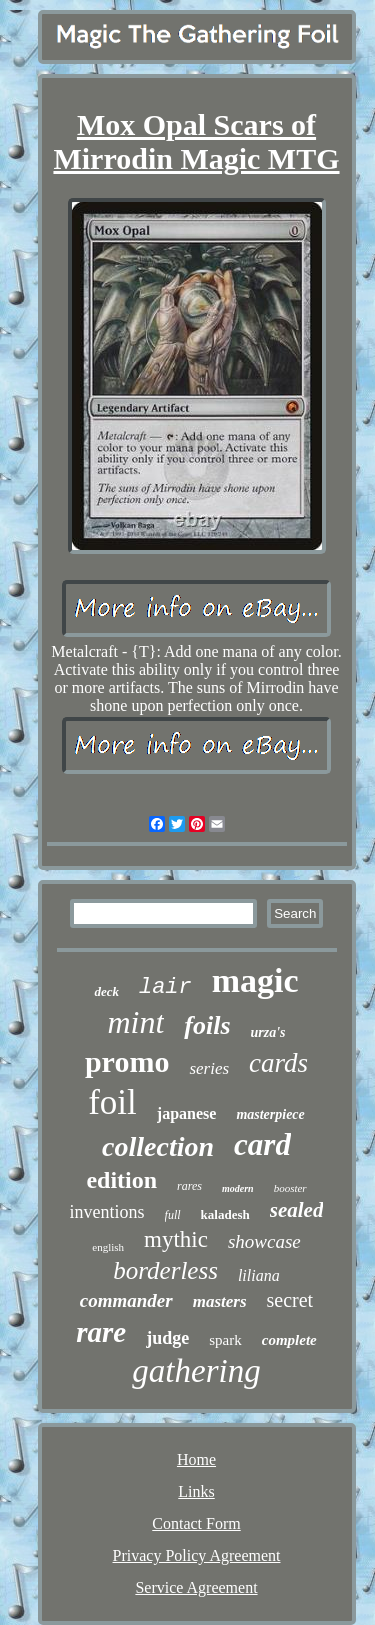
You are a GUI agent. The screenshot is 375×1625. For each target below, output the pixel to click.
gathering (196, 1371)
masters (220, 1301)
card (262, 1144)
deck (106, 991)
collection (158, 1146)
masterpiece (270, 1114)
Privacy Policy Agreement (197, 1555)
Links (196, 1491)
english (108, 1247)
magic (255, 980)
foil (112, 1102)
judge (167, 1338)
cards (278, 1063)
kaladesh (225, 1214)
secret (290, 1300)
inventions (107, 1212)
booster (290, 1188)
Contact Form (196, 1523)
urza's (268, 1032)
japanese (187, 1113)
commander (126, 1300)
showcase (264, 1241)
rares (189, 1186)
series (209, 1068)
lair (165, 987)
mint (135, 1022)
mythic (176, 1239)
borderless (165, 1270)
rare (101, 1332)
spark (225, 1340)
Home (196, 1459)
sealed (297, 1210)
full (173, 1215)
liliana (259, 1275)
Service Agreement (196, 1587)
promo (127, 1061)
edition (121, 1180)
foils (207, 1025)
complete (289, 1340)
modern (238, 1188)
